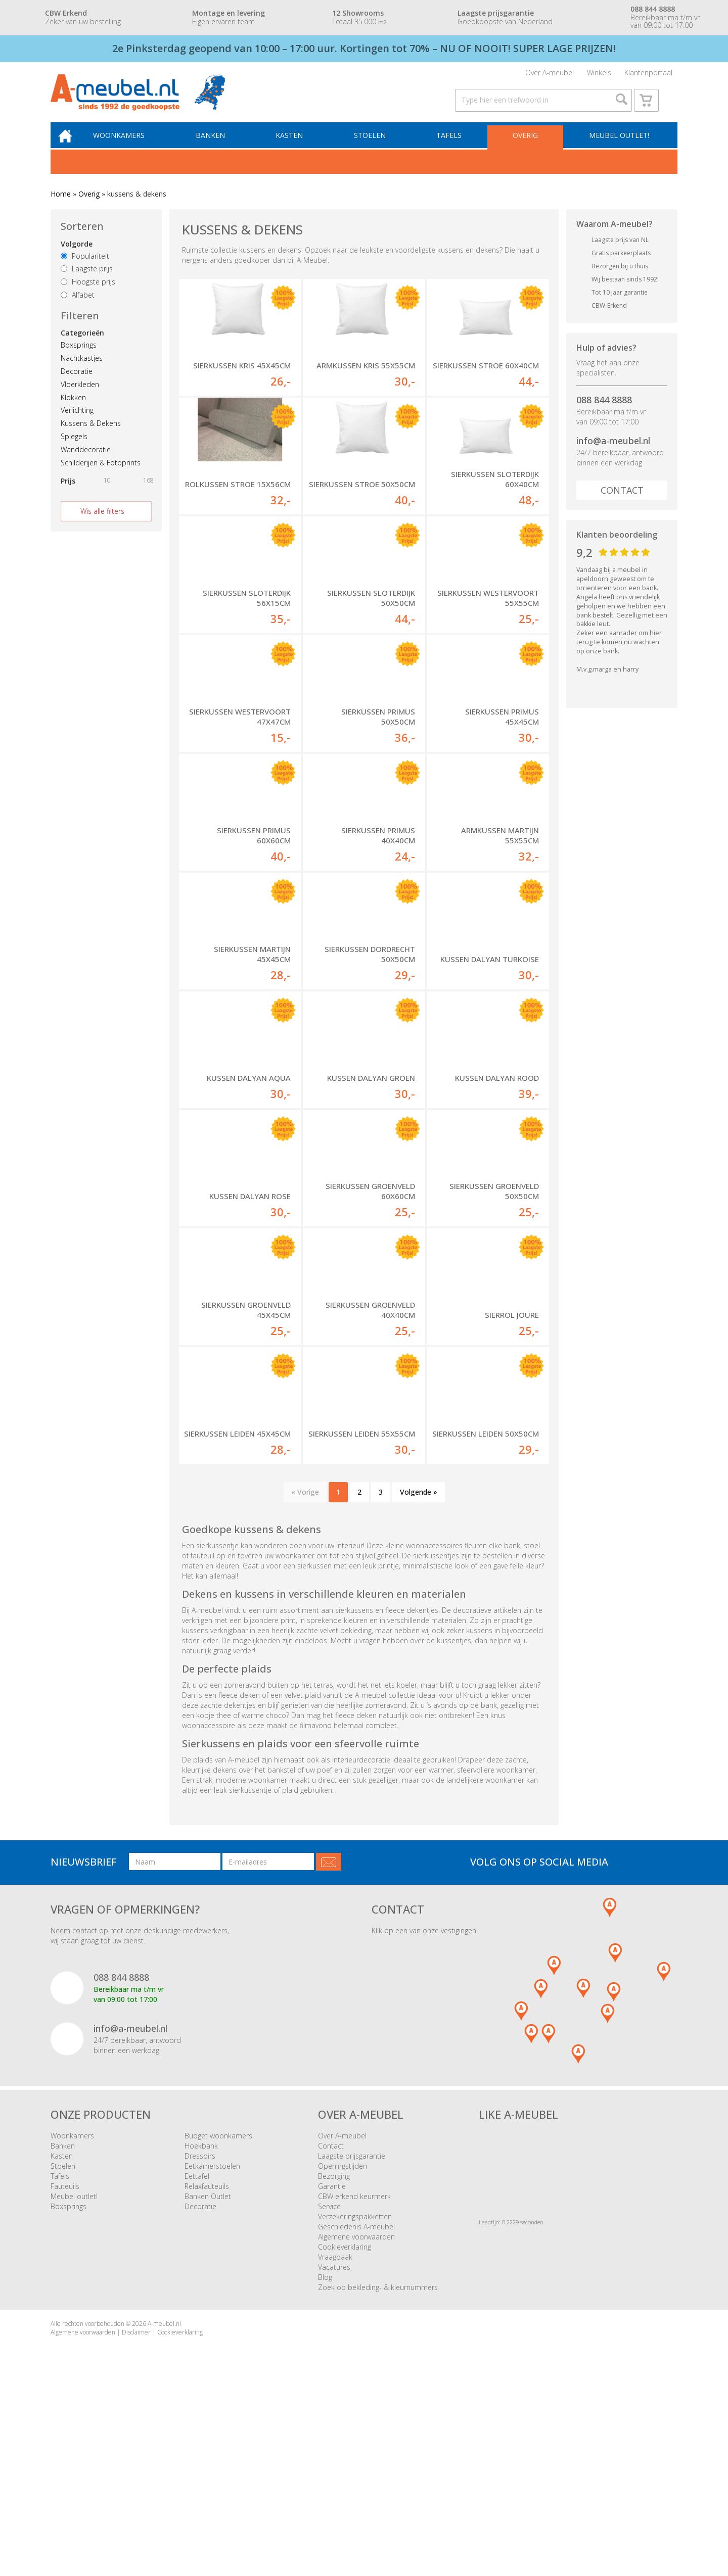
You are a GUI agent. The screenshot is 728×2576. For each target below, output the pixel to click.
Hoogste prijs (88, 294)
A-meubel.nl (164, 2508)
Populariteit (85, 267)
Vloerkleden (80, 396)
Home (61, 206)
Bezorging (334, 2360)
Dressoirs (200, 2340)
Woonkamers (129, 146)
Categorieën (82, 345)
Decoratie (77, 383)
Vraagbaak (335, 2441)
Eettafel (197, 2360)
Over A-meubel (549, 74)
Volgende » (418, 1676)
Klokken (73, 409)
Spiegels (74, 448)
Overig (526, 146)
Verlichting (77, 422)
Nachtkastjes (82, 370)
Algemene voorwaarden (356, 2421)
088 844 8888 (604, 412)
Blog (325, 2461)
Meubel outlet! (618, 146)
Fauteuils (65, 2370)
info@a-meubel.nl (613, 453)
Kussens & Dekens (91, 435)
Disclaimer (136, 2516)
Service (329, 2391)
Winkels (599, 74)
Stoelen (374, 146)
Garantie (332, 2370)
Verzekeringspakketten (355, 2401)
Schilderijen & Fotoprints (101, 474)
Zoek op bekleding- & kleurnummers (378, 2471)
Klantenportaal (648, 74)
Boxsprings (79, 357)
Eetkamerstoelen (212, 2350)
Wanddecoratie (86, 461)
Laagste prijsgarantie (351, 2340)
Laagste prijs (87, 280)
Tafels (452, 146)
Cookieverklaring (344, 2431)
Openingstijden (342, 2350)
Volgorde (77, 255)
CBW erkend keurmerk (354, 2381)
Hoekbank (201, 2330)
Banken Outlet (208, 2381)
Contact (622, 502)
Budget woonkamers (218, 2320)
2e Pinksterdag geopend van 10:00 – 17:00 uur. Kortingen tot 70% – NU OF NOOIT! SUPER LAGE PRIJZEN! (364, 48)
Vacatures (334, 2451)
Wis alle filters (102, 523)
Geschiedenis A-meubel (356, 2411)
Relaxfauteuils (207, 2370)
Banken (218, 146)
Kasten (295, 146)
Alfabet (78, 307)
